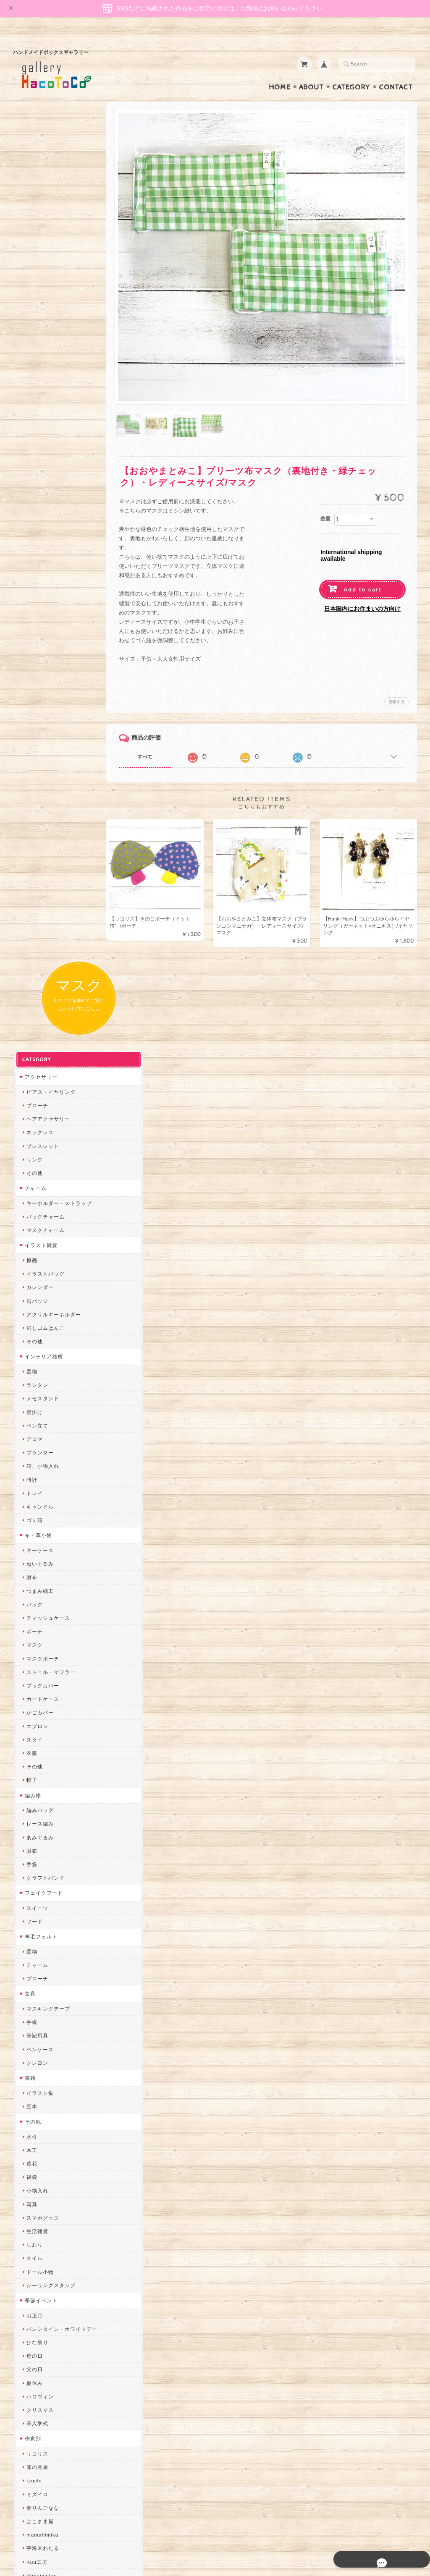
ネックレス (38, 243)
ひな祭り (36, 1453)
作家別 (32, 1549)
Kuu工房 (35, 1672)
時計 (30, 590)
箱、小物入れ (41, 577)
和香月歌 (36, 1754)
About (311, 71)
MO (29, 1713)
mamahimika (41, 1645)
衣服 (30, 864)
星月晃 (33, 1943)
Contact (396, 71)
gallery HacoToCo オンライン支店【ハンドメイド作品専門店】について (63, 2398)
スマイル (36, 2105)
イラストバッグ (44, 384)
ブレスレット (41, 257)
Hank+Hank (40, 1970)
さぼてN (35, 2146)
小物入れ (36, 1301)
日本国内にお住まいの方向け (362, 580)
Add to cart (362, 561)
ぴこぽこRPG (42, 1807)
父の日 (33, 1480)
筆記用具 (36, 1146)
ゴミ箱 (33, 631)
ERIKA (33, 2227)
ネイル (33, 1369)
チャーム (34, 299)
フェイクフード (43, 1004)
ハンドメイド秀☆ (47, 1835)
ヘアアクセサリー (47, 230)
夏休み (33, 1493)
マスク (33, 755)
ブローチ (36, 216)
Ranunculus (40, 1686)
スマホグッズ (41, 1328)
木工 (30, 1261)
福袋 (30, 1288)
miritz (32, 1997)
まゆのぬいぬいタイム (52, 2051)
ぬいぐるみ (38, 674)
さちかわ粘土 (41, 2078)
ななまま (36, 2037)
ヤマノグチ (38, 1848)
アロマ (33, 550)
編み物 (32, 906)
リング (33, 270)
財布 (30, 688)
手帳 (30, 1133)
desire (33, 2010)
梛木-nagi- (38, 1902)
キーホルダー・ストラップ (58, 314)
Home (280, 71)
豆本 (30, 1217)
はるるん (36, 1929)
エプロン (36, 836)
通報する (396, 673)
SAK (30, 2267)
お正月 (33, 1426)
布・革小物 (37, 646)
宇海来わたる (41, 1659)
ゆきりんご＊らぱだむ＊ (55, 2186)
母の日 (33, 1467)
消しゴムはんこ (44, 439)
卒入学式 (36, 1534)
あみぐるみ (38, 948)
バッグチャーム (44, 327)
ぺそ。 (33, 1862)
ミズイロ (36, 1605)
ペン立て (36, 536)
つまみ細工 (38, 701)
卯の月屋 (36, 1578)
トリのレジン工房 (47, 2240)
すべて (156, 729)
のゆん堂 (36, 2159)
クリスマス (38, 1521)
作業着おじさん (44, 1916)
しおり (33, 1355)
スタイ (33, 850)
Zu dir (32, 2281)
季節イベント (40, 1411)
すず (30, 2213)
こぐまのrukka (43, 2118)
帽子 (30, 891)
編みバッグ (38, 921)
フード (33, 1032)
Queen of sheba (45, 2024)
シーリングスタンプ (49, 1396)
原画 (30, 371)
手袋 (30, 975)
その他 (33, 284)
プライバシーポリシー (51, 2439)
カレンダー (38, 398)
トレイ (33, 604)
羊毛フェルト (40, 1047)
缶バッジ (36, 411)
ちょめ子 (36, 1983)
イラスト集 (38, 1203)
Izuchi (33, 1591)
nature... (36, 2173)
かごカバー (38, 823)
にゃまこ (36, 1726)
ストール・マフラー (49, 783)
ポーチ (33, 742)
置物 (30, 482)
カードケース (41, 810)
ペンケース (38, 1160)
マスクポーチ (41, 769)
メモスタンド (41, 509)
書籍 (29, 1189)
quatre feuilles (43, 1821)
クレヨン (36, 1174)
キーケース (38, 661)
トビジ (33, 1700)
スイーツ (36, 1019)
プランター (38, 563)
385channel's (42, 2092)
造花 (30, 1274)
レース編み (38, 934)
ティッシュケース (47, 729)
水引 (30, 1247)
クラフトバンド (44, 988)
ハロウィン (38, 1507)
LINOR (33, 2132)
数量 (325, 491)
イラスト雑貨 (40, 356)
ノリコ (33, 1875)
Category (351, 71)
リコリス (36, 1564)
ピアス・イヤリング (49, 203)
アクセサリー (40, 188)
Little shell (38, 2064)
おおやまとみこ (44, 1767)
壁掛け (33, 523)
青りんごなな (41, 1618)
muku (32, 1740)
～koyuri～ (38, 1956)
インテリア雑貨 (43, 467)
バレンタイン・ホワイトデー (60, 1440)
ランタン (36, 496)
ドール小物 (38, 1382)
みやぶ (33, 1794)
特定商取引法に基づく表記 (56, 2455)
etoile (32, 2254)
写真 (30, 1315)
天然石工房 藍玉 (45, 1889)
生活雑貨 (36, 1342)
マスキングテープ (47, 1119)
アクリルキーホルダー (52, 425)
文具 (29, 1104)
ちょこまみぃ (41, 1781)
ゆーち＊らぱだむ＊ (49, 2199)
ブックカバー (41, 796)
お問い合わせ (41, 2422)
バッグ (33, 715)
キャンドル (38, 617)
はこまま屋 (38, 1632)
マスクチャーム (44, 341)
